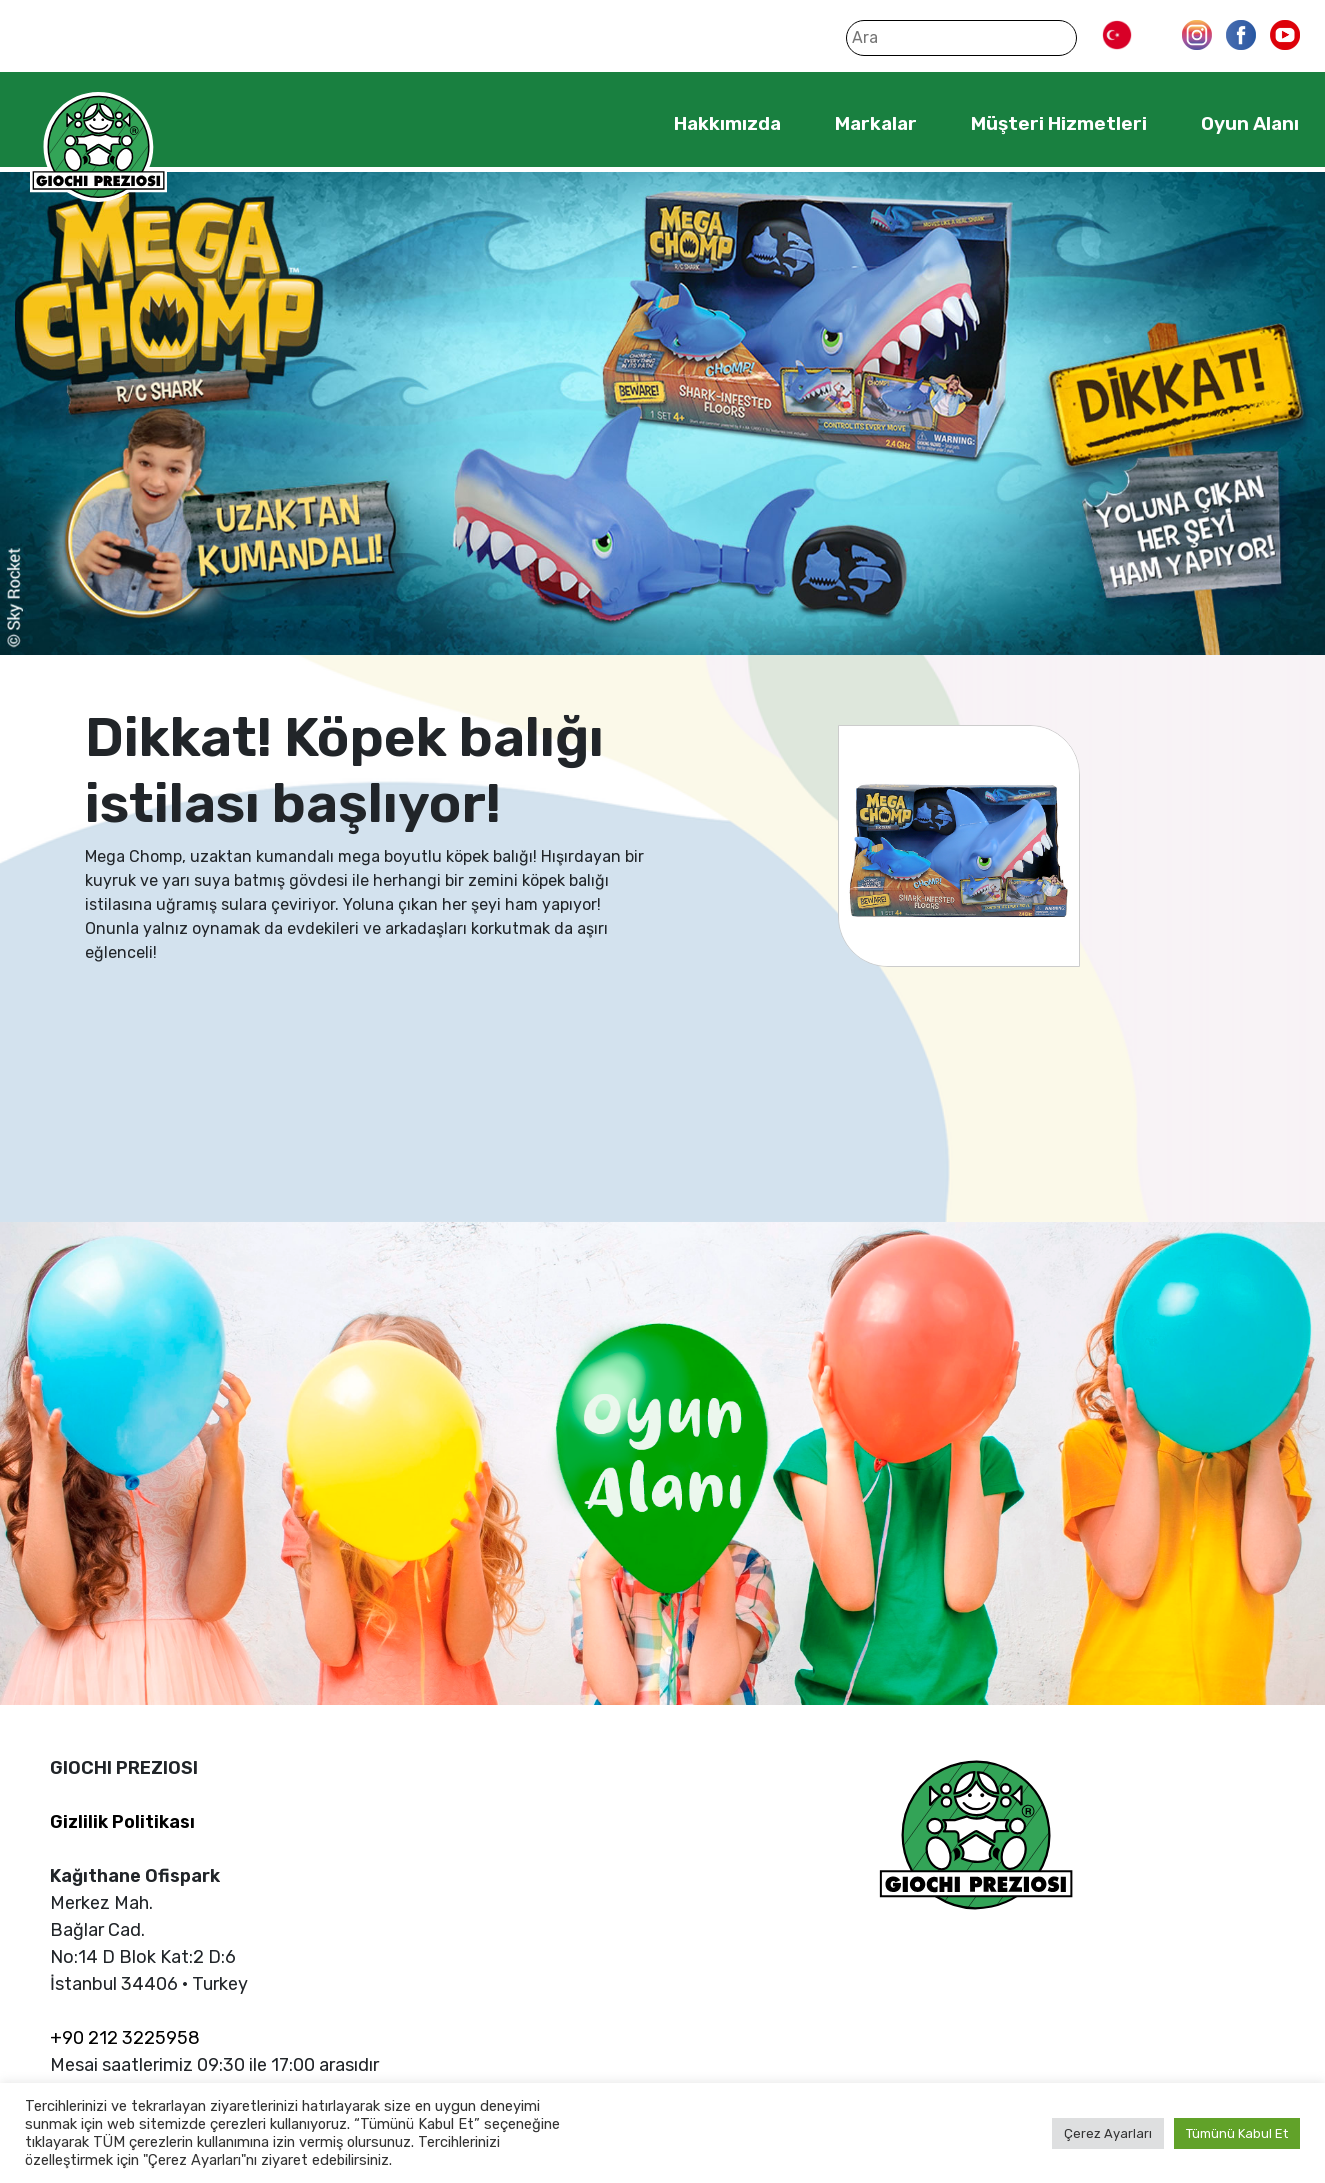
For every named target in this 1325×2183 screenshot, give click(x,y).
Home (612, 123)
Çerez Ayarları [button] (1108, 2133)
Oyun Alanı (1250, 123)
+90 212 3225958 (125, 2038)
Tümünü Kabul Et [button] (1237, 2133)
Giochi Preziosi (98, 147)
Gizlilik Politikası (122, 1822)
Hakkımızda (727, 123)
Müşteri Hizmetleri (1059, 123)
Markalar (876, 123)
